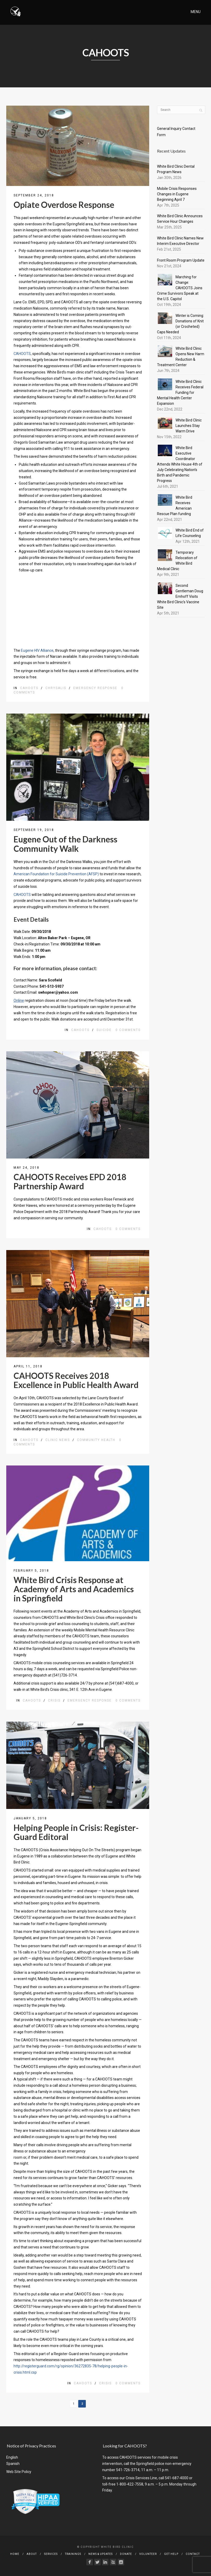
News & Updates (100, 2554)
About (32, 2554)
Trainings (73, 2554)
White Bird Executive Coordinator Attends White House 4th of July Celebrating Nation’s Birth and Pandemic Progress (179, 464)
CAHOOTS (22, 354)
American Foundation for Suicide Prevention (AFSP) (56, 874)
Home (14, 2554)
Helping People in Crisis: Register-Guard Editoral (76, 1832)
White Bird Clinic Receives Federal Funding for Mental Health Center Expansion (180, 392)
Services (51, 2554)
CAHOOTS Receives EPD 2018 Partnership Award (70, 1181)
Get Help (171, 2554)
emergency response (95, 688)
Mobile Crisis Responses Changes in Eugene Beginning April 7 (177, 194)
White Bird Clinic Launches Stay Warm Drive (189, 425)
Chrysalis (55, 688)
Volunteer (148, 2554)
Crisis (54, 1700)
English (12, 2457)
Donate (126, 2554)
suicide (104, 1030)
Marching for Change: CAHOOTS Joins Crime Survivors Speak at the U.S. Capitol (179, 288)
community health (96, 1440)
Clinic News (57, 1440)
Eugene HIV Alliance (37, 650)
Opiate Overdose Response (64, 205)
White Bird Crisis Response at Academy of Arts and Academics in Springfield (74, 1589)
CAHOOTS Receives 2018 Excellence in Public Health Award (76, 1380)
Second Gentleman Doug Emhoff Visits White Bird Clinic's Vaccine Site (180, 596)
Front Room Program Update (180, 260)
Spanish (13, 2464)
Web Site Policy (18, 2472)
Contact (193, 2554)
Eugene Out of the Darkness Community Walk (65, 843)
